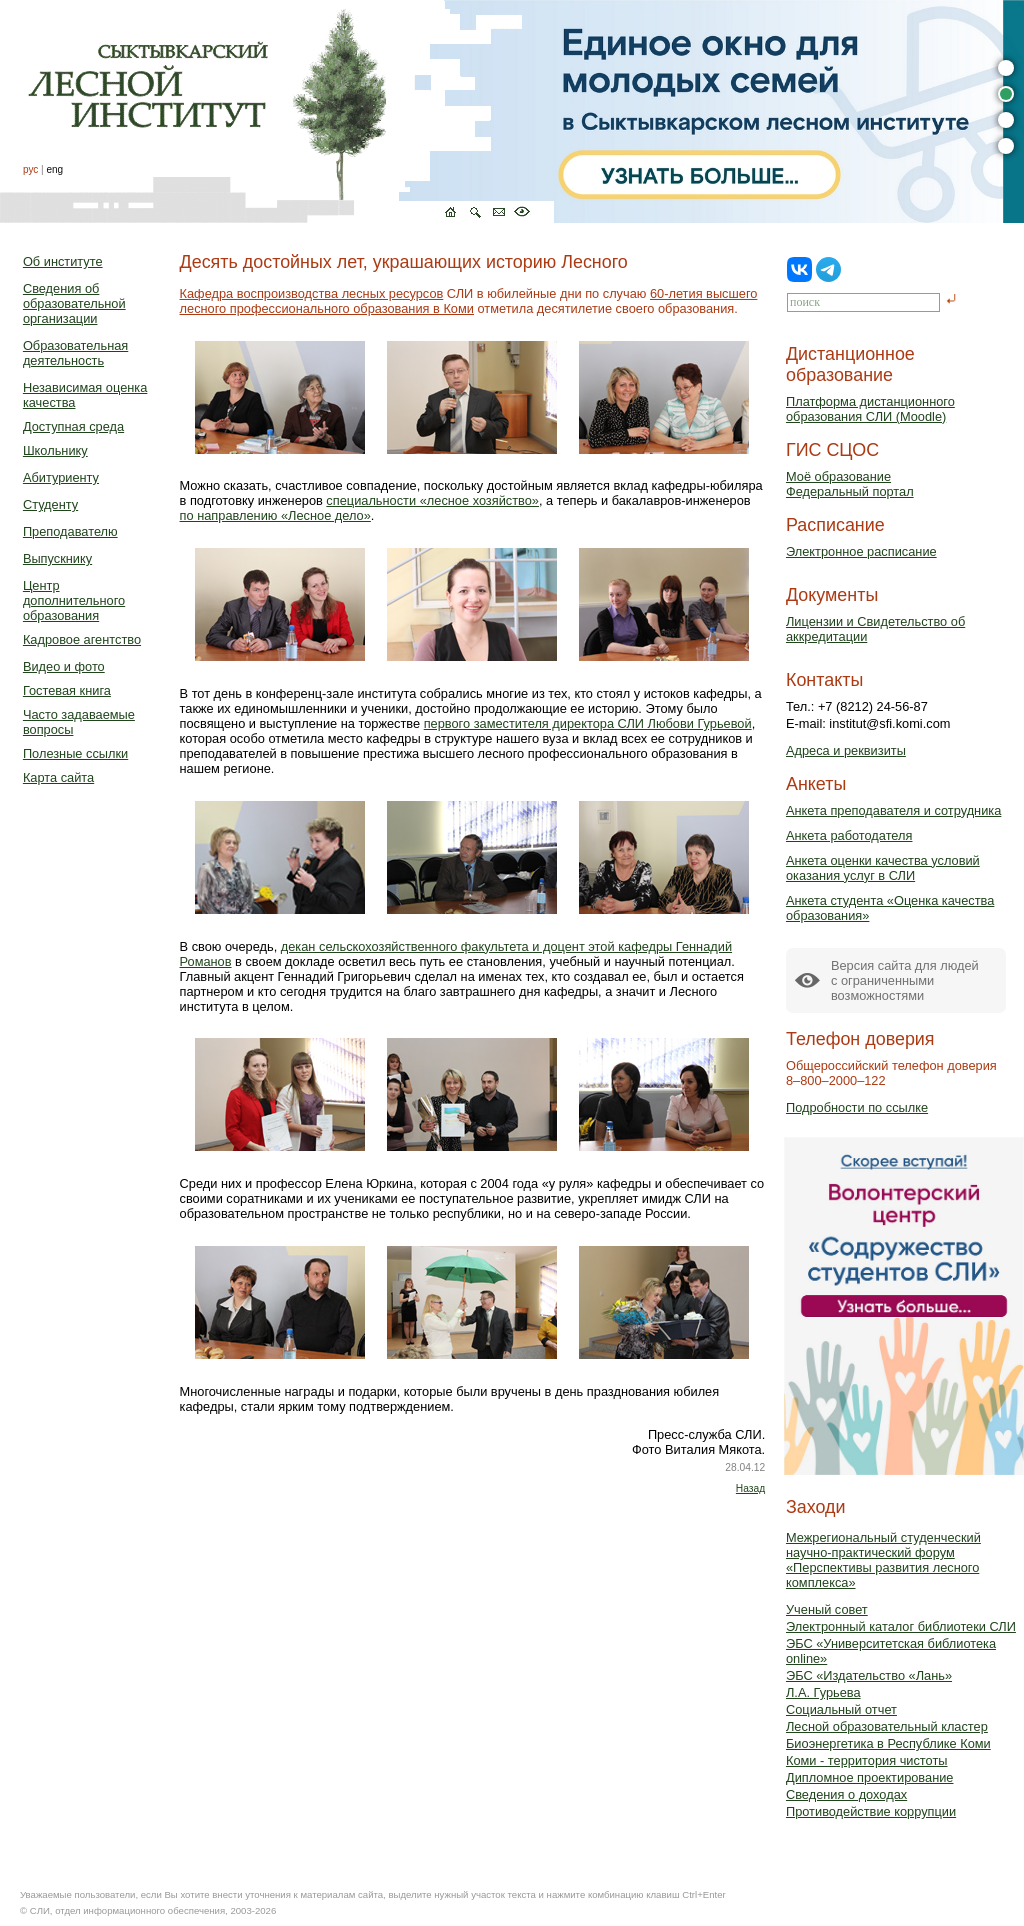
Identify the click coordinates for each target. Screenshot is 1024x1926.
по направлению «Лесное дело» (275, 515)
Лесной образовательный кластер (887, 1726)
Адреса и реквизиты (846, 750)
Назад (750, 1488)
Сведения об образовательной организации (74, 303)
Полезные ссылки (75, 753)
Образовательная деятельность (75, 353)
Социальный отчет (841, 1709)
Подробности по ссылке (857, 1107)
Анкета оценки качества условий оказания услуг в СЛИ (883, 868)
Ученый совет (827, 1609)
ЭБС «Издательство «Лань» (869, 1675)
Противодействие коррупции (871, 1811)
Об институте (63, 261)
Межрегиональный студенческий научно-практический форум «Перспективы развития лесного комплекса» (883, 1560)
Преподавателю (70, 531)
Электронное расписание (861, 551)
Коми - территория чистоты (867, 1760)
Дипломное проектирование (870, 1777)
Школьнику (55, 450)
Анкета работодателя (849, 835)
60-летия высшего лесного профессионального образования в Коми (469, 301)
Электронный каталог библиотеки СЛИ (901, 1626)
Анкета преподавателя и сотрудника (893, 810)
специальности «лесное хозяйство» (432, 500)
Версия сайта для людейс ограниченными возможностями (905, 980)
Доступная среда (73, 426)
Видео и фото (64, 666)
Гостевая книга (67, 690)
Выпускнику (57, 558)
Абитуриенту (61, 477)
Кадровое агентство (82, 639)
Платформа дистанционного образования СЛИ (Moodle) (870, 409)
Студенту (50, 504)
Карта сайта (58, 777)
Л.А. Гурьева (823, 1692)
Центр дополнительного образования (74, 600)
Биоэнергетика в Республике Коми (888, 1743)
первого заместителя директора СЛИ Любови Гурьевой (588, 723)
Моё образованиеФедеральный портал (850, 484)
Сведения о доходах (846, 1794)
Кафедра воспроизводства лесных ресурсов (312, 293)
